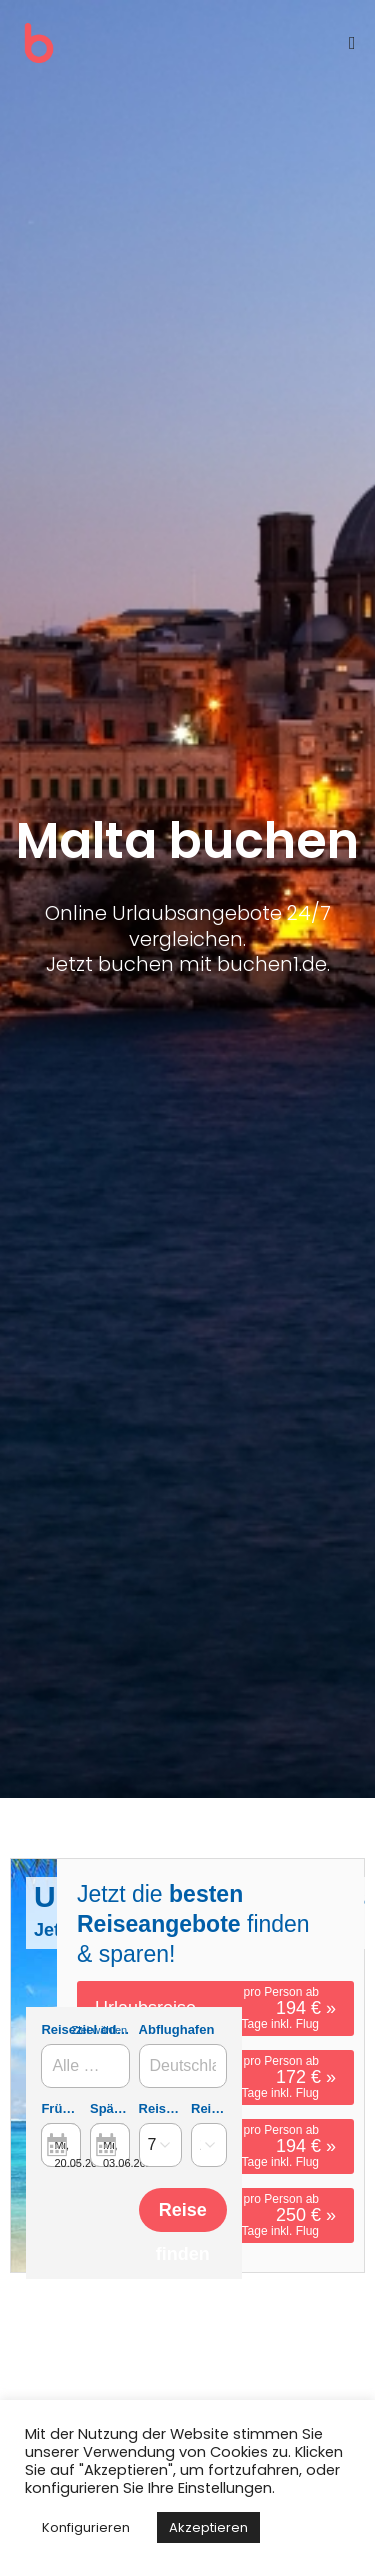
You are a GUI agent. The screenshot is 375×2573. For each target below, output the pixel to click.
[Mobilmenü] (352, 42)
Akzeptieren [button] (208, 2527)
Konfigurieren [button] (86, 2527)
